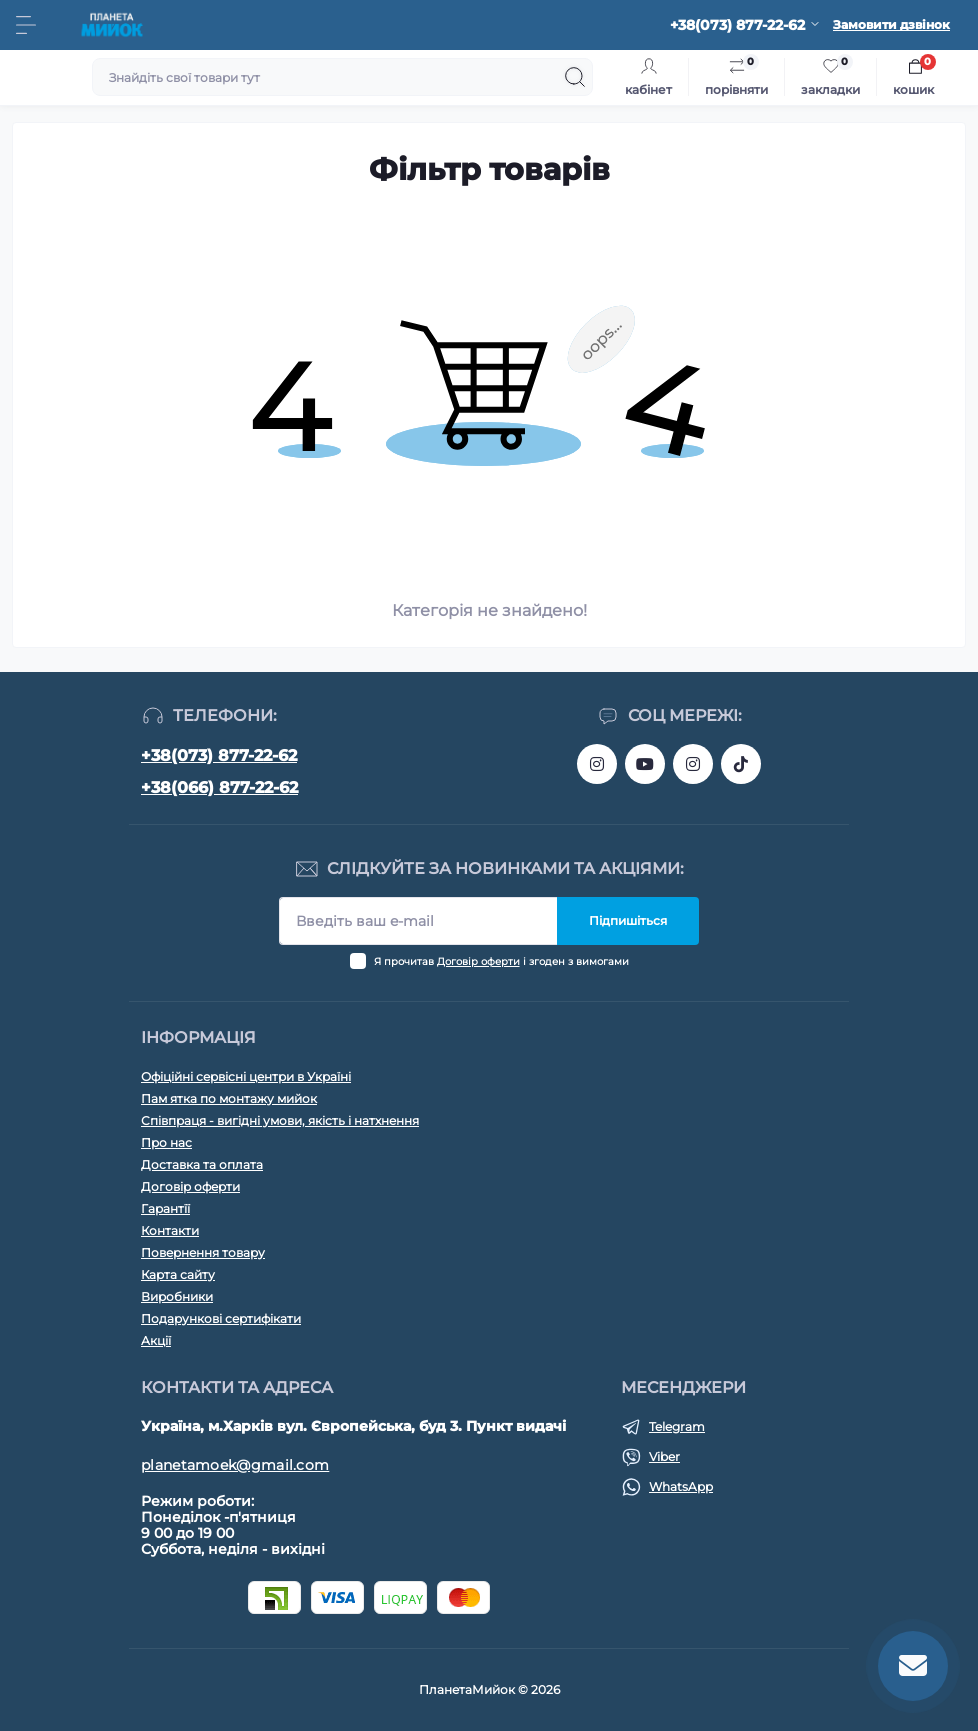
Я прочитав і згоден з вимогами (501, 961)
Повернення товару (203, 1252)
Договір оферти (478, 961)
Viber (664, 1456)
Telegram (677, 1426)
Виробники (177, 1296)
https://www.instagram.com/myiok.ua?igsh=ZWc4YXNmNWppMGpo (693, 764)
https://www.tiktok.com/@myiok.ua (741, 764)
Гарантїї (165, 1208)
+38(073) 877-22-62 (219, 755)
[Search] (575, 77)
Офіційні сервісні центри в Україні (246, 1076)
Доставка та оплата (202, 1164)
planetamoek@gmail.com (235, 1465)
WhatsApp (681, 1486)
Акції (156, 1340)
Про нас (166, 1142)
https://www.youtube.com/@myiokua (645, 764)
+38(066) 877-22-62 (219, 787)
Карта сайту (178, 1274)
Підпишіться (628, 920)
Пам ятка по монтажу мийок (229, 1098)
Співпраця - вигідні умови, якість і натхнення (280, 1120)
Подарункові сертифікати (221, 1318)
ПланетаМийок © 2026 (489, 1689)
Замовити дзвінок (891, 24)
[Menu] (26, 25)
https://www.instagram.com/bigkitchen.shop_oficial (597, 764)
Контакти (170, 1230)
